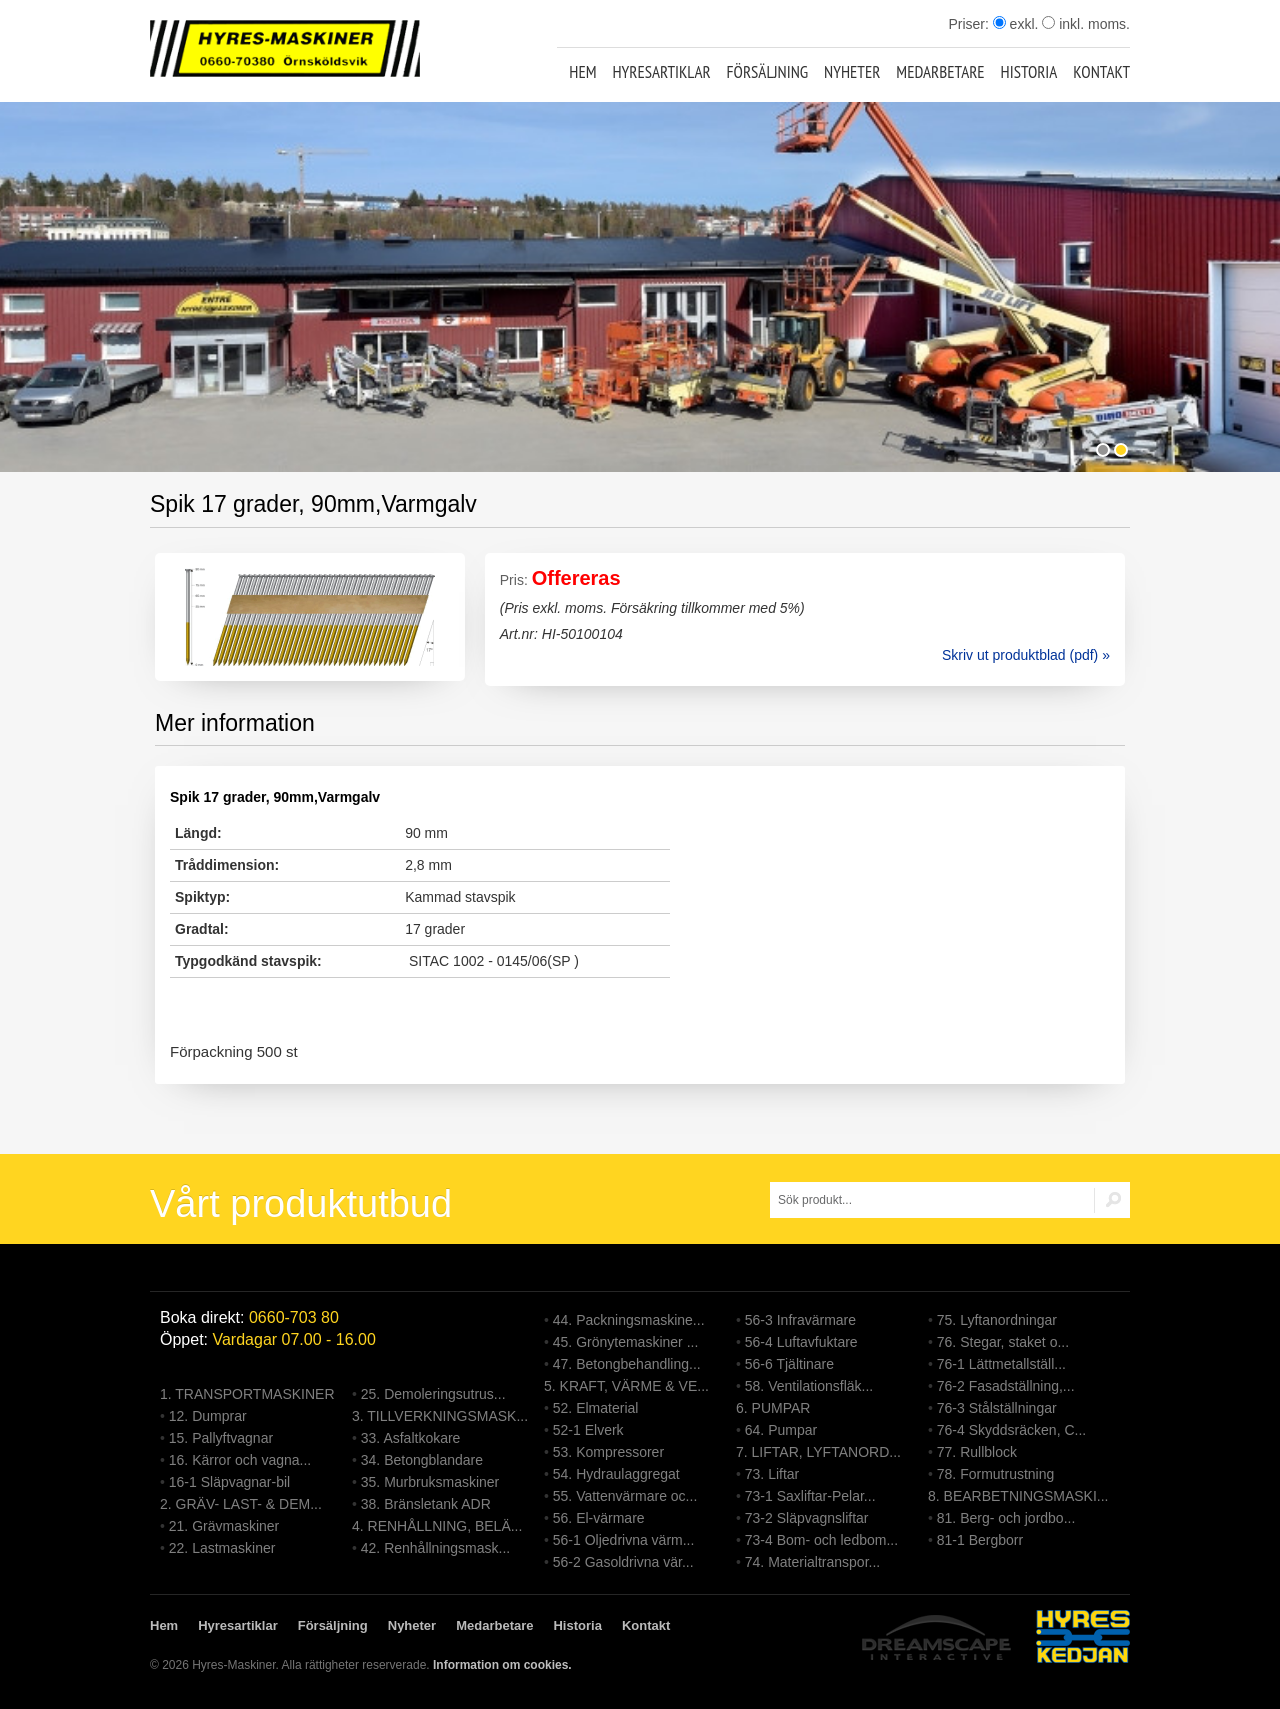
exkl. (1016, 24)
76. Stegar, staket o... (1003, 1342)
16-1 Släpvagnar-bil (229, 1482)
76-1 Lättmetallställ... (1001, 1364)
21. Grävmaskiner (224, 1526)
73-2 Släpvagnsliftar (807, 1518)
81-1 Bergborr (980, 1540)
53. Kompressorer (608, 1452)
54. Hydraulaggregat (616, 1474)
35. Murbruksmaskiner (430, 1482)
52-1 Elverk (588, 1430)
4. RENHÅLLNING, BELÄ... (437, 1526)
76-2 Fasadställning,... (1006, 1386)
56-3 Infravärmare (800, 1320)
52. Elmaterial (596, 1408)
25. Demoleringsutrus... (433, 1394)
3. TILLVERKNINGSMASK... (440, 1416)
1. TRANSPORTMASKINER (247, 1394)
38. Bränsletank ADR (426, 1504)
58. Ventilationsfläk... (809, 1386)
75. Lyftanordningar (997, 1320)
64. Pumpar (781, 1430)
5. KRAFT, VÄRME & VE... (626, 1386)
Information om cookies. (502, 1665)
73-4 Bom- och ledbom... (821, 1540)
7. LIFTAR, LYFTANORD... (818, 1452)
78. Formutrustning (996, 1474)
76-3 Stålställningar (997, 1408)
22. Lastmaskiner (222, 1548)
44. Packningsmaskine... (629, 1320)
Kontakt (1101, 72)
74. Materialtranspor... (812, 1562)
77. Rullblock (977, 1452)
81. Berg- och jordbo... (1006, 1518)
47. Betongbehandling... (627, 1364)
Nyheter (852, 72)
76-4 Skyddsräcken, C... (1011, 1430)
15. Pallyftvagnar (221, 1438)
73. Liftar (772, 1474)
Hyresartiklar (661, 72)
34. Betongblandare (422, 1460)
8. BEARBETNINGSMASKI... (1018, 1496)
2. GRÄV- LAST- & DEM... (241, 1504)
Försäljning (768, 72)
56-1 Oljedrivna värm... (624, 1540)
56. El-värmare (599, 1518)
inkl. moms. (1086, 24)
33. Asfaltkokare (411, 1438)
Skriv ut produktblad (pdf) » (1026, 655)
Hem (582, 72)
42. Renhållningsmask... (435, 1548)
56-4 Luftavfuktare (801, 1342)
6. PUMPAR (773, 1408)
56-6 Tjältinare (789, 1364)
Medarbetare (940, 72)
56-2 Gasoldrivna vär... (623, 1562)
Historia (1029, 72)
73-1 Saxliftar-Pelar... (810, 1496)
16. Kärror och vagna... (240, 1460)
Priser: (970, 24)
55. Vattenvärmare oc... (625, 1496)
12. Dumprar (208, 1416)
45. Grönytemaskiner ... (626, 1342)
